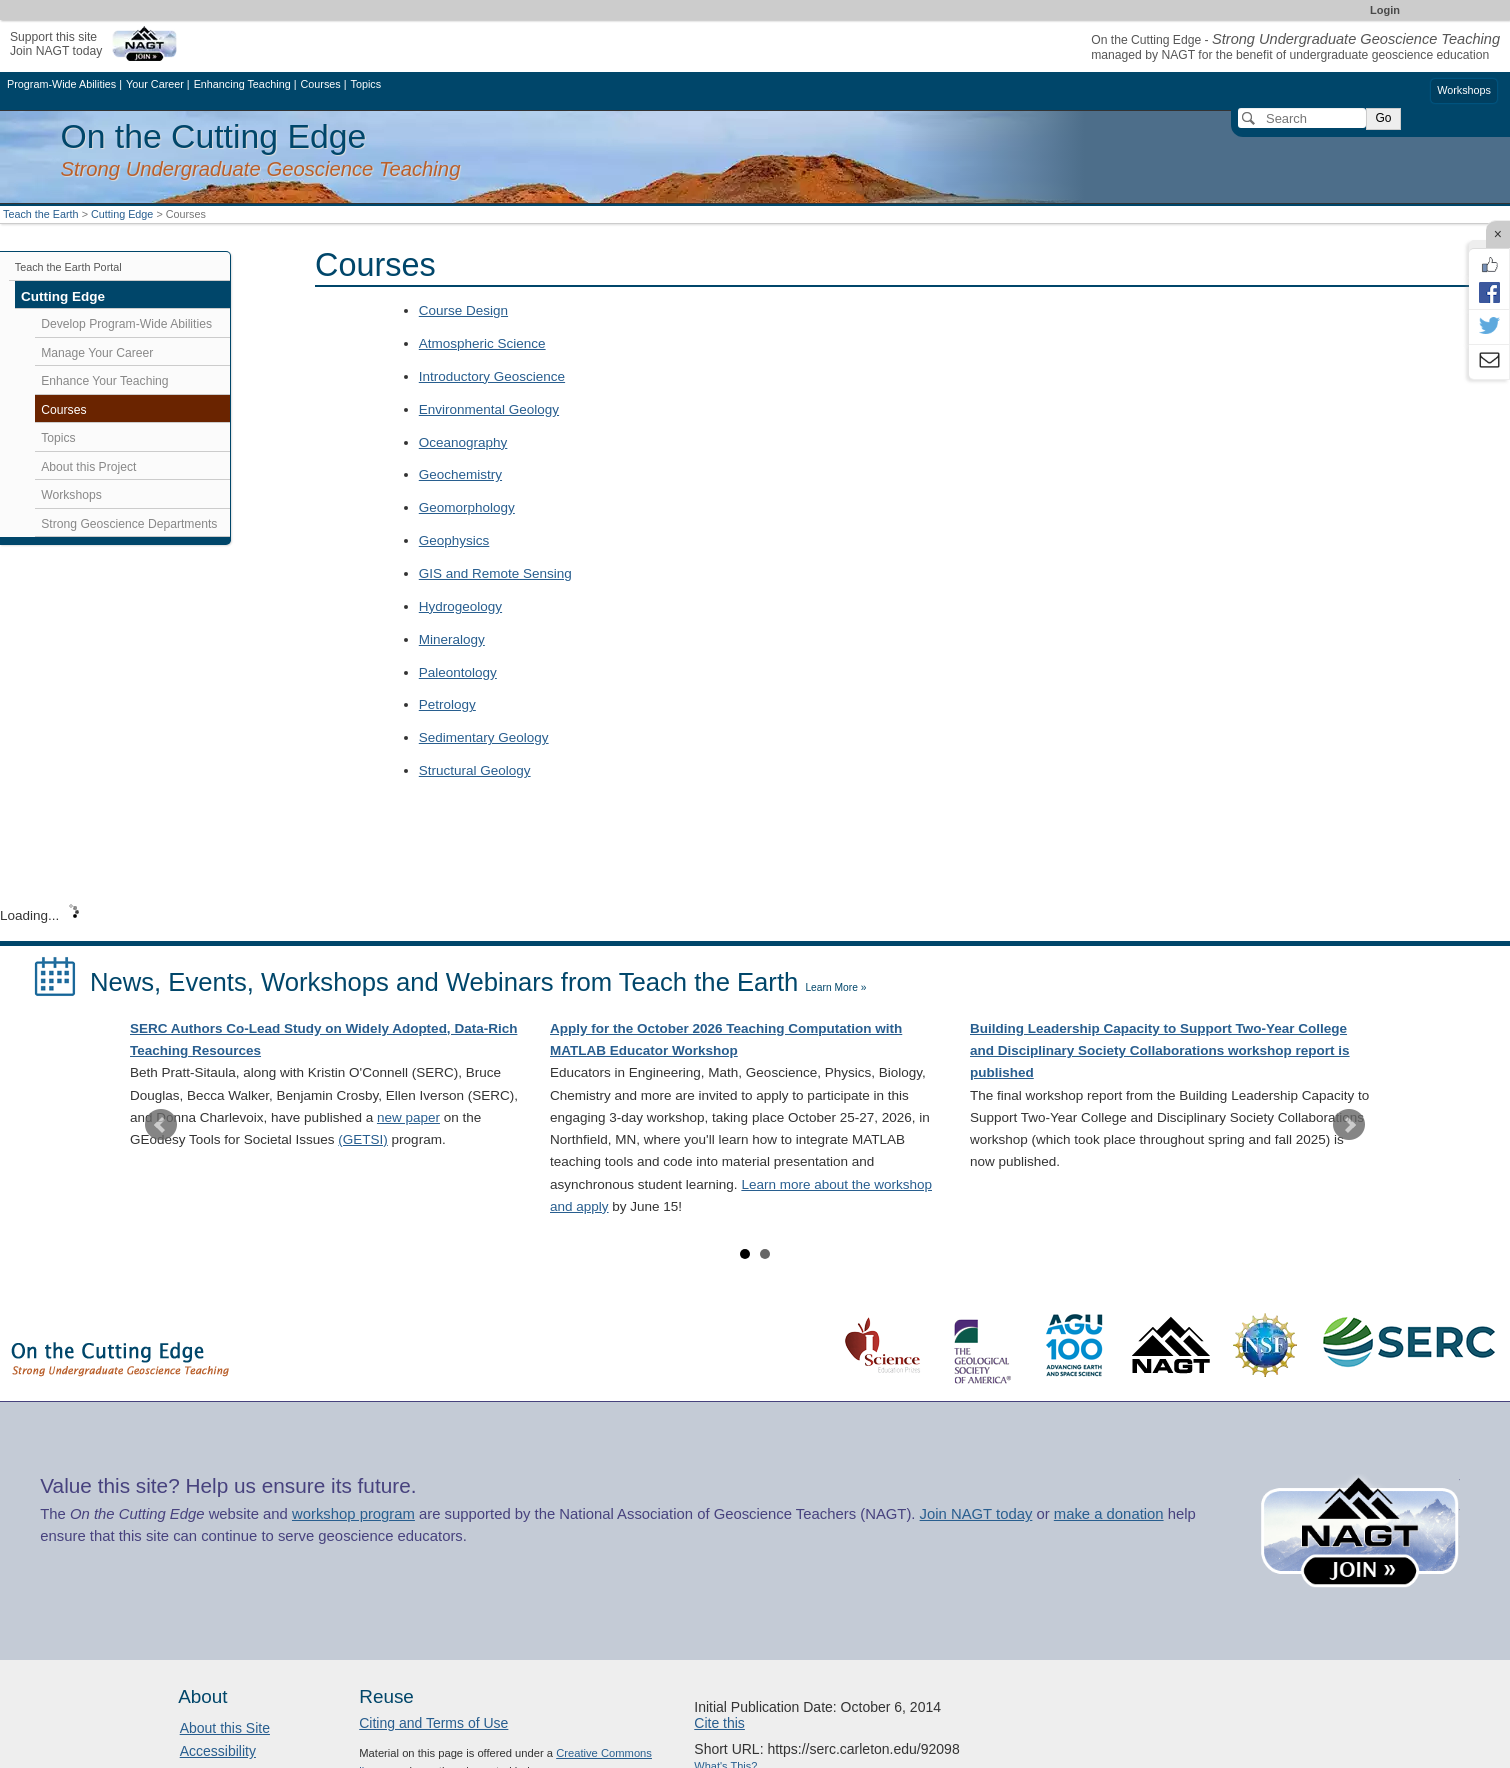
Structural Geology (475, 770)
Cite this (719, 1723)
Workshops (1464, 90)
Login (1385, 10)
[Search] (1302, 118)
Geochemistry (460, 474)
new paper (408, 1117)
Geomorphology (467, 507)
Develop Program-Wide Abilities (126, 324)
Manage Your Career (97, 353)
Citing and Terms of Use (433, 1723)
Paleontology (458, 672)
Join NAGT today (976, 1514)
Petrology (447, 704)
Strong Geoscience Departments (129, 524)
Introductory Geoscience (492, 376)
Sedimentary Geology (484, 737)
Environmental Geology (489, 409)
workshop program (353, 1514)
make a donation (1109, 1514)
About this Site (225, 1728)
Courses (63, 410)
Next (1349, 1125)
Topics (58, 438)
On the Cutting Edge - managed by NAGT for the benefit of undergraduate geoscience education (1295, 47)
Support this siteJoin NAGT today (56, 43)
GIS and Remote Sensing (495, 573)
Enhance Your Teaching (104, 381)
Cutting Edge (122, 214)
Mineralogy (452, 639)
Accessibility (218, 1751)
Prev (161, 1125)
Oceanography (463, 442)
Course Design (463, 310)
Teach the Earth (41, 214)
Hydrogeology (460, 606)
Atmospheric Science (482, 343)
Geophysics (454, 540)
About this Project (88, 467)
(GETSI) (363, 1139)
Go (1383, 118)
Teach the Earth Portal (68, 267)
